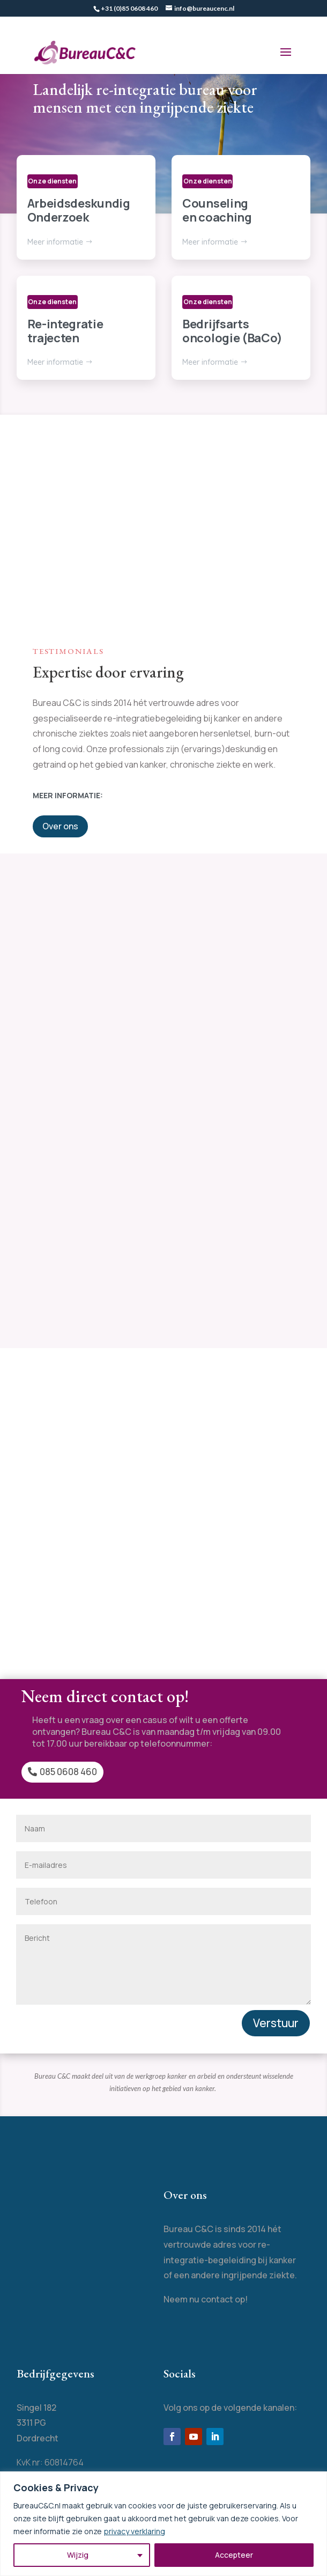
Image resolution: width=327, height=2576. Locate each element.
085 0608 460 (68, 1771)
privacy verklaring (134, 2531)
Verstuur (276, 2022)
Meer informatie (55, 242)
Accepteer (234, 2555)
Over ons (60, 826)
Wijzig (77, 2555)
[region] (163, 2523)
